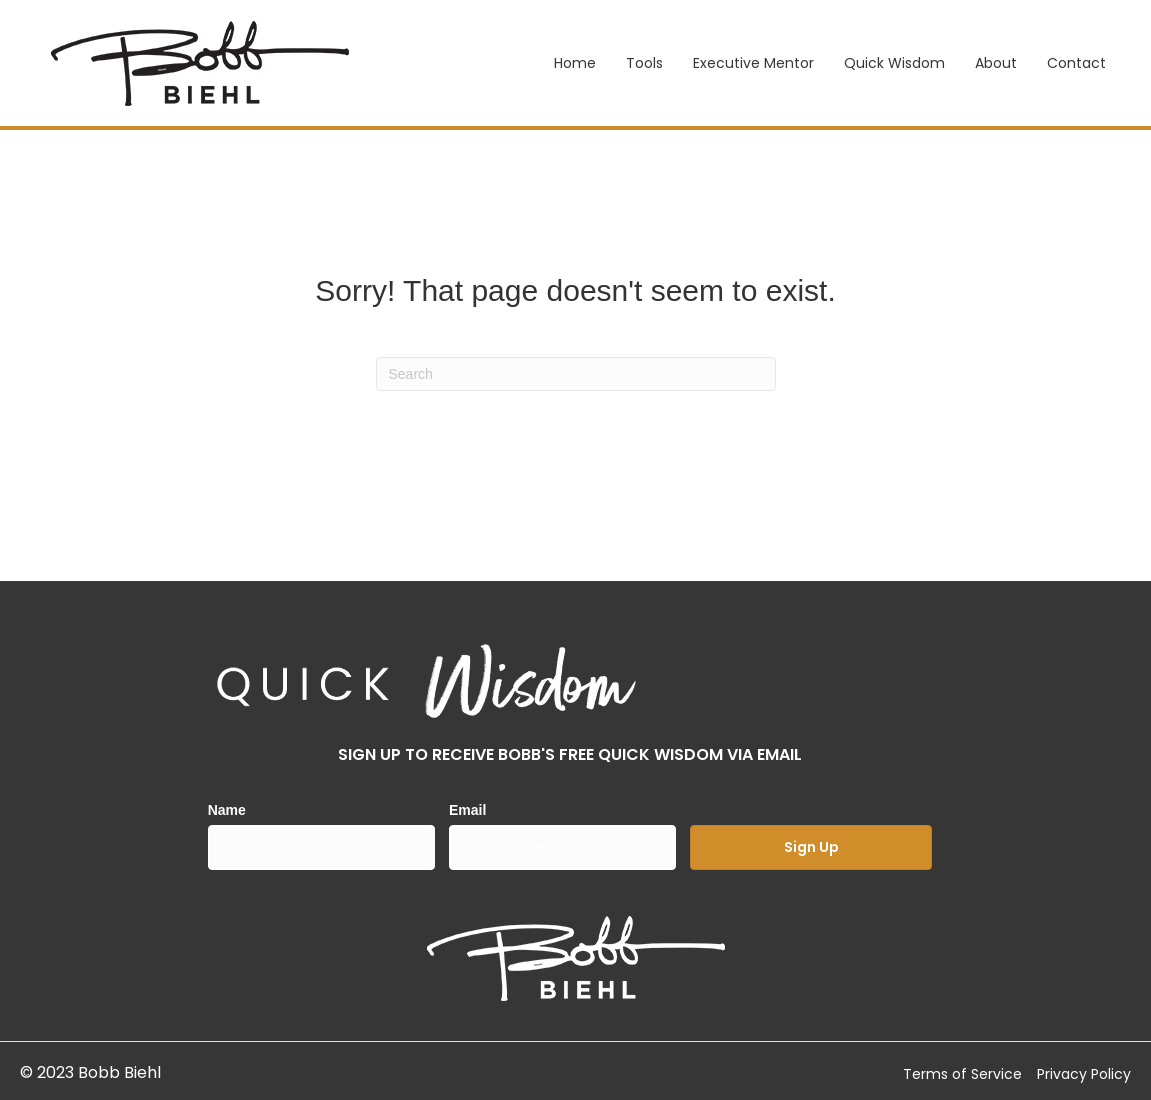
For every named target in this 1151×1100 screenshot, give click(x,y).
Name (227, 810)
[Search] (576, 374)
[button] (810, 847)
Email (467, 810)
